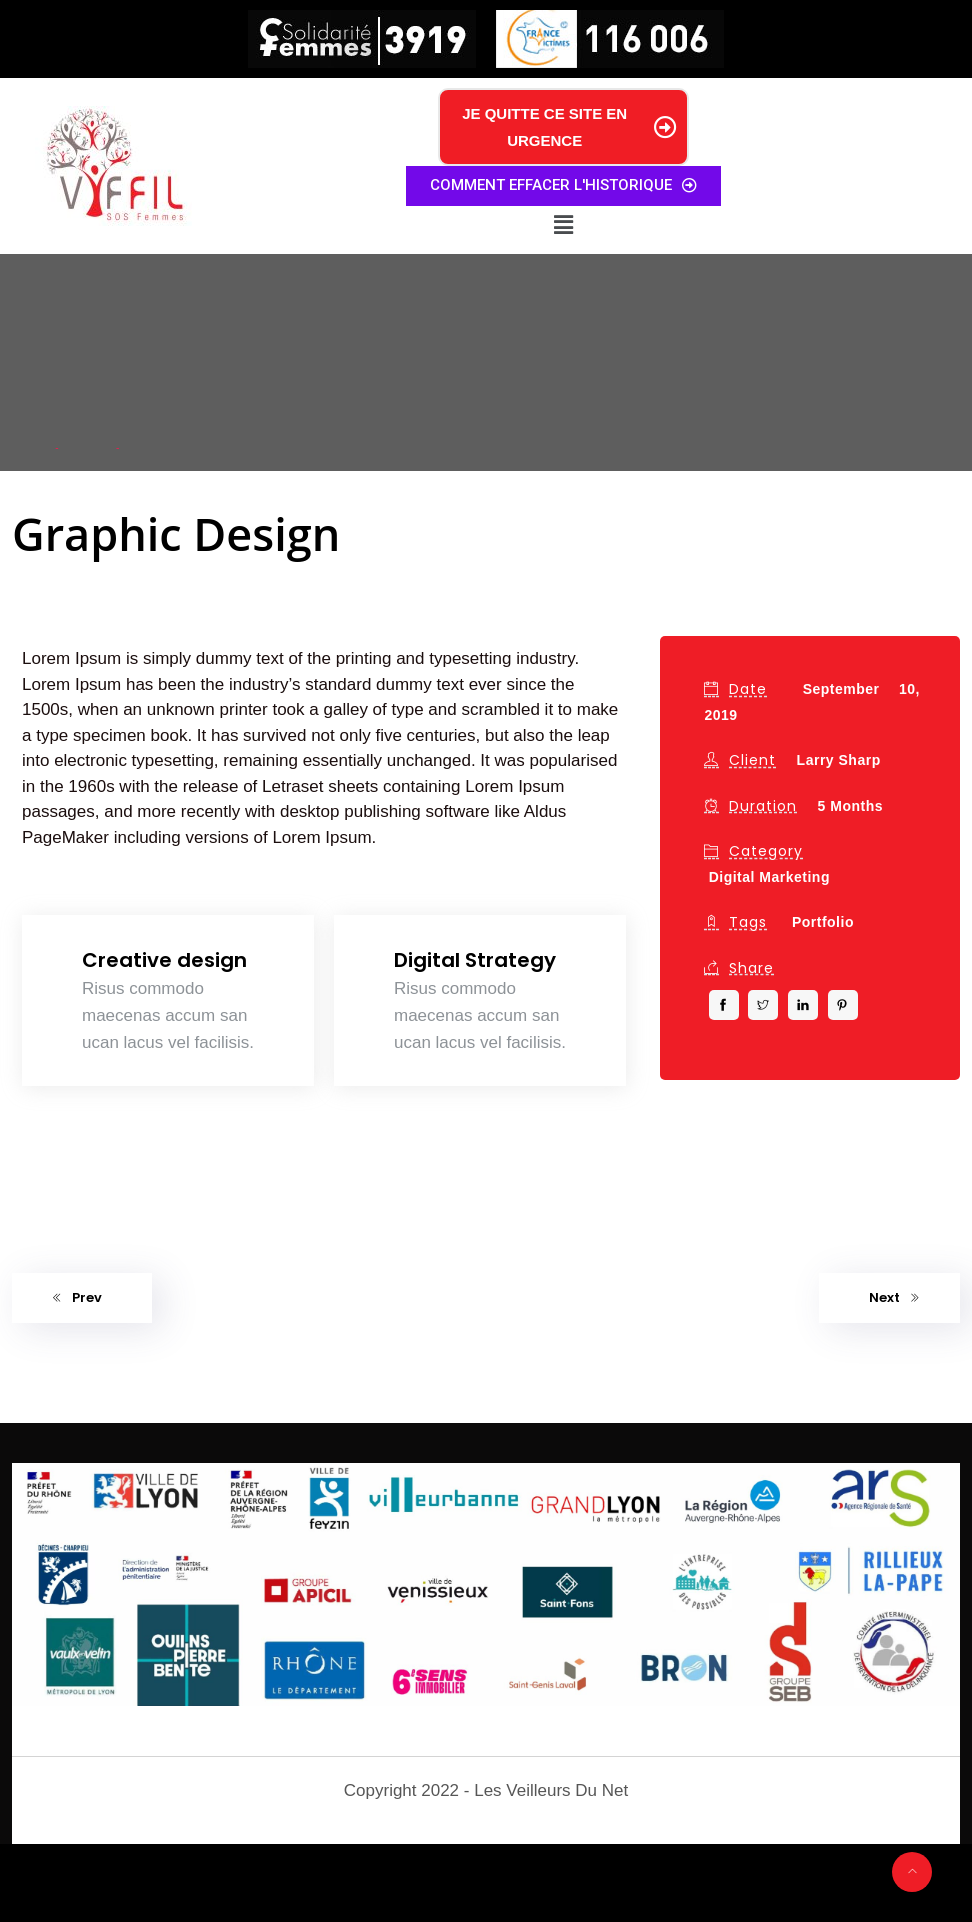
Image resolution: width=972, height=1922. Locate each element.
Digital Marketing (769, 877)
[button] (563, 225)
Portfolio (823, 922)
